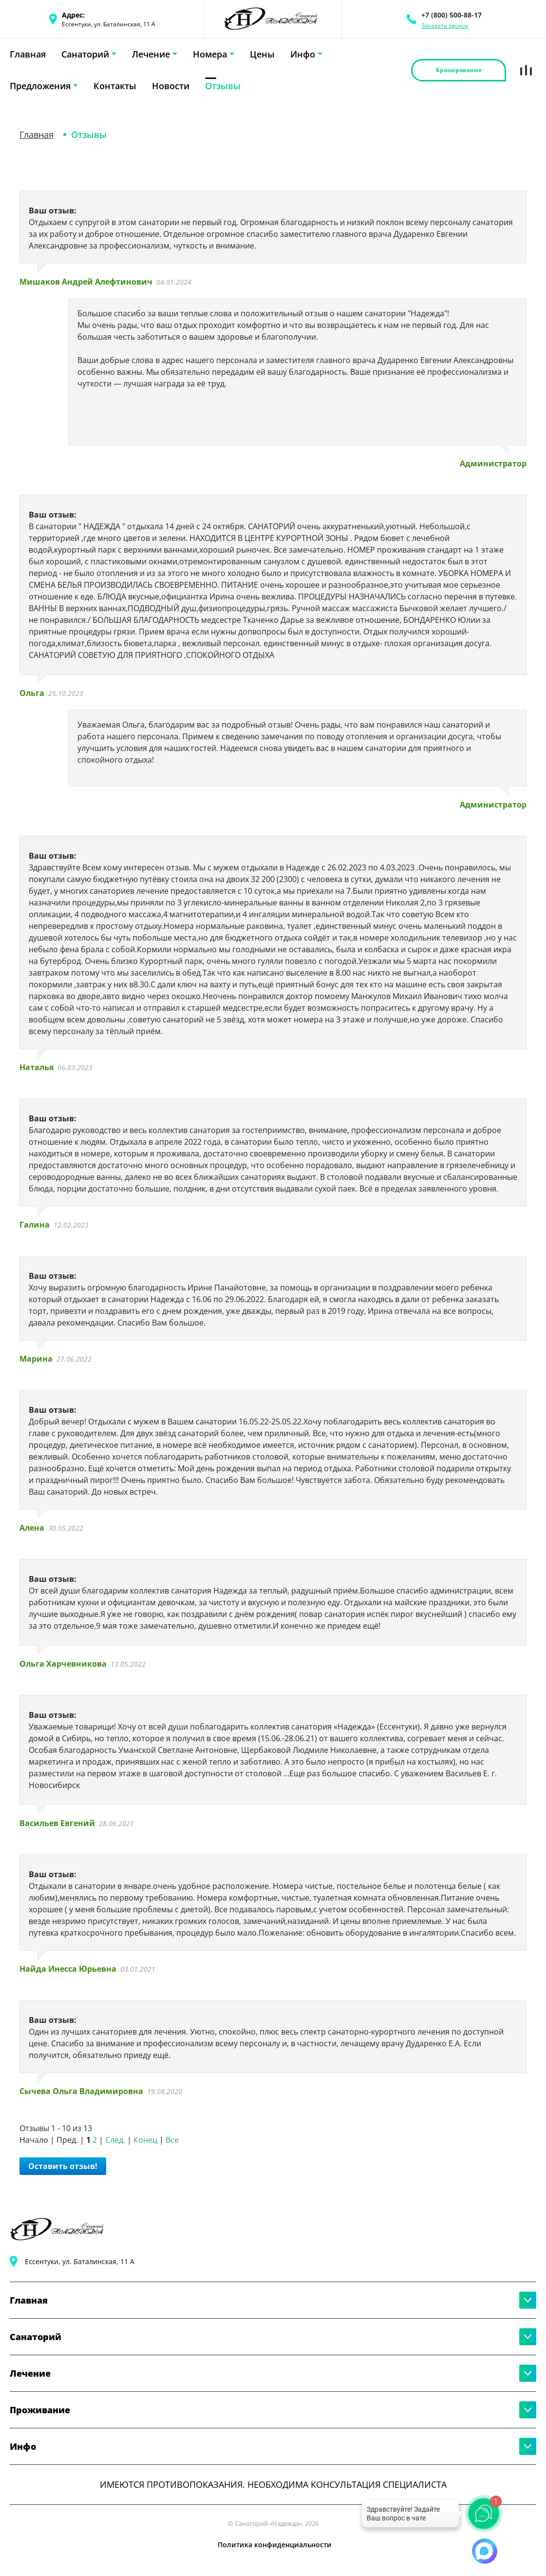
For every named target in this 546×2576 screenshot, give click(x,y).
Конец (145, 2139)
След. (115, 2139)
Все (172, 2139)
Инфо (302, 54)
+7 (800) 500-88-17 (451, 14)
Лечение (151, 54)
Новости (170, 86)
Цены (262, 54)
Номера (210, 54)
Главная (28, 54)
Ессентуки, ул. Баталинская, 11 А (79, 2261)
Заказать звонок (445, 26)
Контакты (115, 86)
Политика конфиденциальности (275, 2544)
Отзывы (223, 86)
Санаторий (85, 54)
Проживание (40, 2410)
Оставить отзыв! (62, 2166)
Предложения (40, 86)
